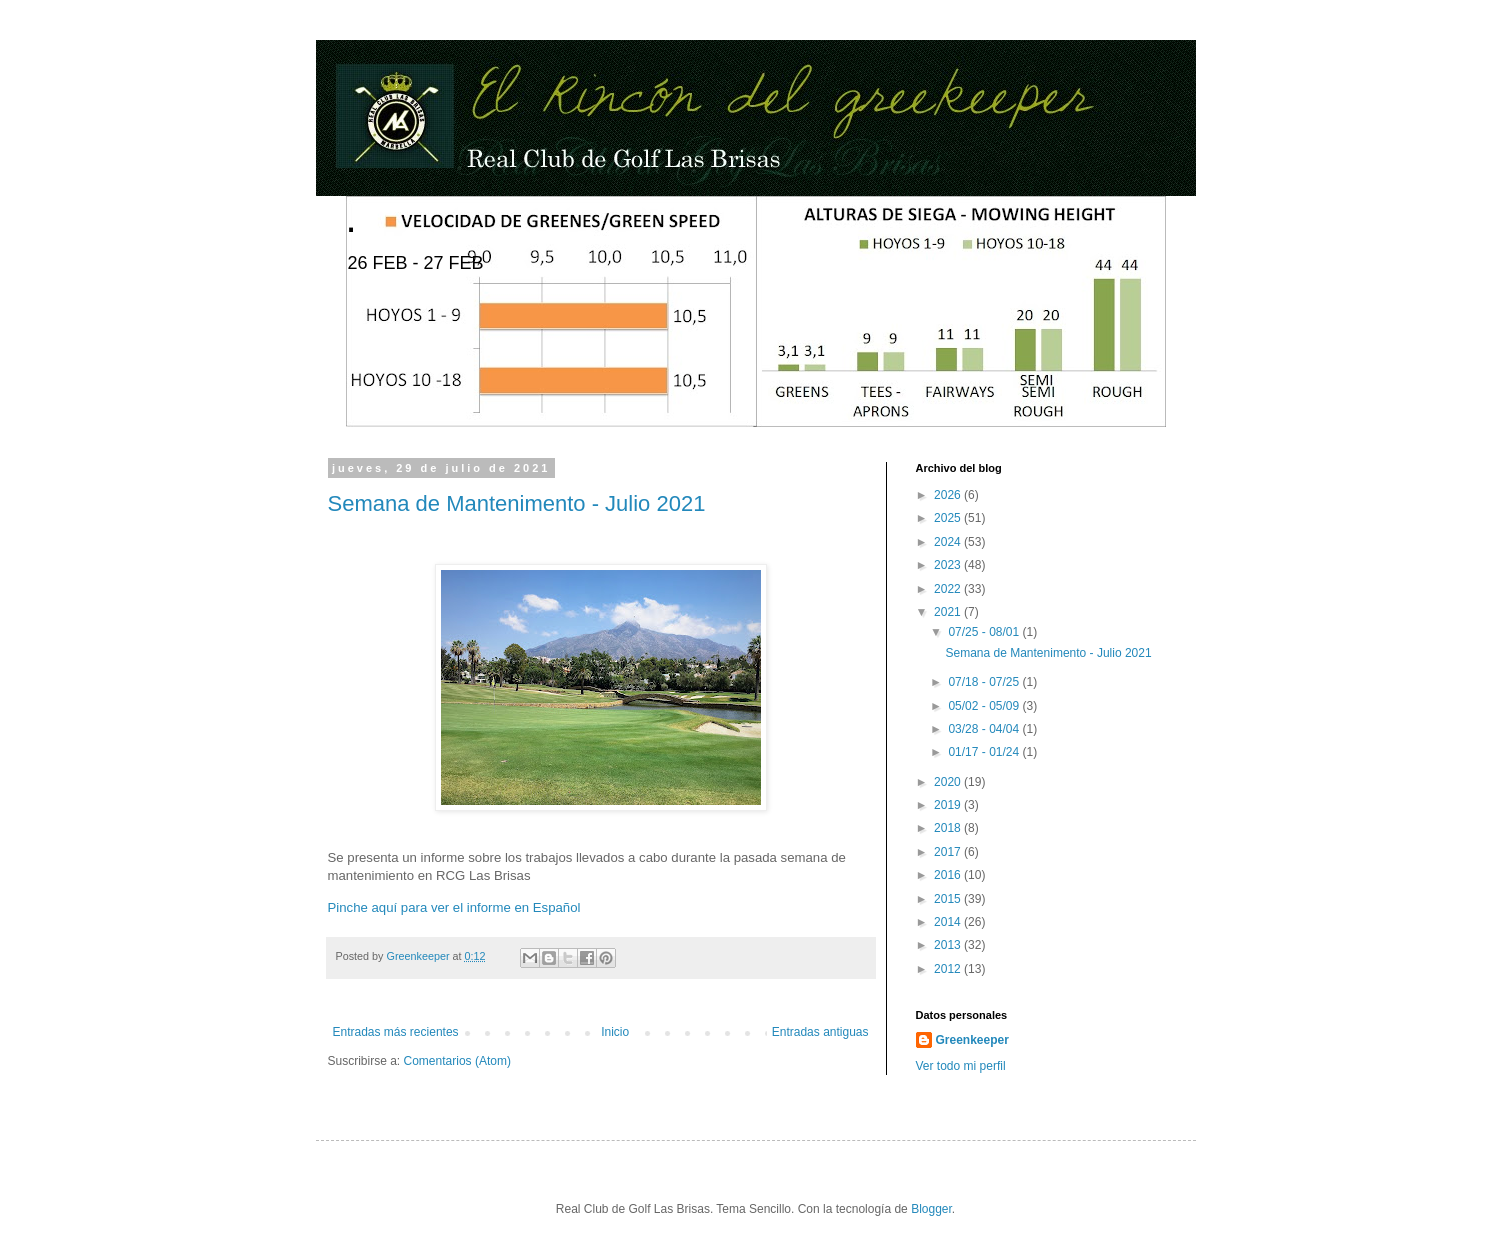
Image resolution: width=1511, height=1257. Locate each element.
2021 (949, 612)
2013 (949, 945)
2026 (949, 495)
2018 (949, 828)
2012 (949, 969)
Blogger (931, 1209)
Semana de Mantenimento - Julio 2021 (517, 503)
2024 (949, 542)
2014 (949, 922)
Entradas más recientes (396, 1032)
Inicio (615, 1032)
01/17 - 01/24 (985, 752)
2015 (949, 899)
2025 (949, 518)
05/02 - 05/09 (985, 706)
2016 (949, 875)
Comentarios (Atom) (457, 1061)
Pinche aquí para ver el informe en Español (454, 907)
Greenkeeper (972, 1040)
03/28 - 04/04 (985, 729)
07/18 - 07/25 (985, 682)
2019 (949, 805)
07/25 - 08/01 (985, 632)
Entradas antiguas (820, 1032)
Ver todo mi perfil (961, 1066)
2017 (949, 852)
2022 (949, 589)
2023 (949, 565)
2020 (949, 782)
